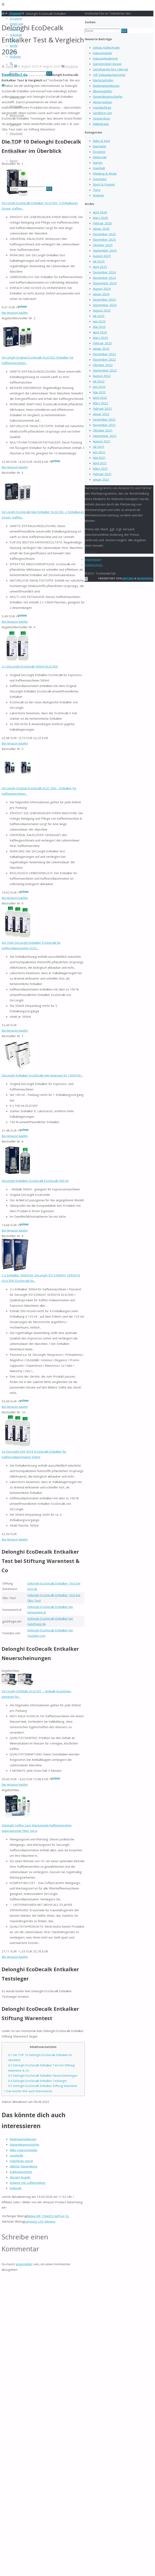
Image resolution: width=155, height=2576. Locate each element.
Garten (98, 163)
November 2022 (104, 359)
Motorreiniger (102, 102)
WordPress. (145, 578)
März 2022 (100, 403)
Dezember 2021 (104, 419)
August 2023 (102, 310)
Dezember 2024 (104, 272)
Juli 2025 (99, 261)
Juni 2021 (99, 452)
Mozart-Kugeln (20, 2177)
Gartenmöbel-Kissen (107, 64)
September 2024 (105, 283)
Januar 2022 (101, 414)
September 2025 (105, 250)
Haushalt (99, 168)
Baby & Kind (101, 141)
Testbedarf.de (14, 74)
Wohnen (98, 195)
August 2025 (102, 256)
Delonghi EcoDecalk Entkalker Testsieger (37, 2081)
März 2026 (100, 218)
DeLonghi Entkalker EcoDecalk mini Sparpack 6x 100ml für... (42, 1075)
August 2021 (102, 441)
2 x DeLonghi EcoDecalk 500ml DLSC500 (30, 666)
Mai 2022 (99, 392)
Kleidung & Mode (105, 173)
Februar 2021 (102, 474)
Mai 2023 (99, 327)
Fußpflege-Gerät (21, 2161)
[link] (11, 64)
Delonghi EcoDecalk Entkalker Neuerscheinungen (42, 2075)
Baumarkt (99, 146)
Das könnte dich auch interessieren (28, 2091)
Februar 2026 (102, 223)
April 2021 (100, 463)
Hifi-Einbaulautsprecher (109, 75)
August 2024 (102, 289)
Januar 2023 (101, 349)
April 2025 (100, 267)
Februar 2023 (102, 343)
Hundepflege (102, 107)
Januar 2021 (101, 479)
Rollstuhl (15, 2188)
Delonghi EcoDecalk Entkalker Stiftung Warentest (42, 2086)
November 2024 (104, 278)
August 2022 (102, 376)
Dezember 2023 (104, 299)
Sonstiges (100, 179)
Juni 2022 (99, 387)
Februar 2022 (102, 408)
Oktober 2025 (103, 245)
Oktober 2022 (103, 365)
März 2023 (100, 338)
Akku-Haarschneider (24, 2150)
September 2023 (105, 305)
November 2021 (104, 425)
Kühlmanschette (21, 2172)
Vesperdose (101, 118)
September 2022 (105, 370)
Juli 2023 (99, 316)
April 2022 (100, 398)
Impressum (93, 559)
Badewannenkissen (23, 2139)
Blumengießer (102, 91)
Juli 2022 (99, 381)
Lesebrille (16, 2155)
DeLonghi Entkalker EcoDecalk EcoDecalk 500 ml (35, 1181)
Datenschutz (93, 565)
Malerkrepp (101, 124)
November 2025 (104, 239)
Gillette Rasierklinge (23, 2166)
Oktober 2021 (103, 430)
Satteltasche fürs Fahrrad (110, 69)
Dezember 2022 (104, 354)
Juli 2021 (99, 447)
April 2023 (100, 332)
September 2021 (105, 436)
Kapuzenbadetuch (105, 58)
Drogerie (71, 66)
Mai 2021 (99, 458)
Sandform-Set (102, 113)
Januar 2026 (101, 229)
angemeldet (24, 2264)
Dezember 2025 (104, 234)
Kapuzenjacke (102, 53)
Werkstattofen (103, 80)
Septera (128, 578)
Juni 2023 (99, 321)
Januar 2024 (101, 294)
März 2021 (100, 468)
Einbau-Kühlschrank (106, 47)
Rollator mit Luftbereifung (27, 2183)
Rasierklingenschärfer (25, 2144)
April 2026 (100, 212)
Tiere (96, 190)
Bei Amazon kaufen (15, 313)
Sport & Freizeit (104, 184)
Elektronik (99, 157)
